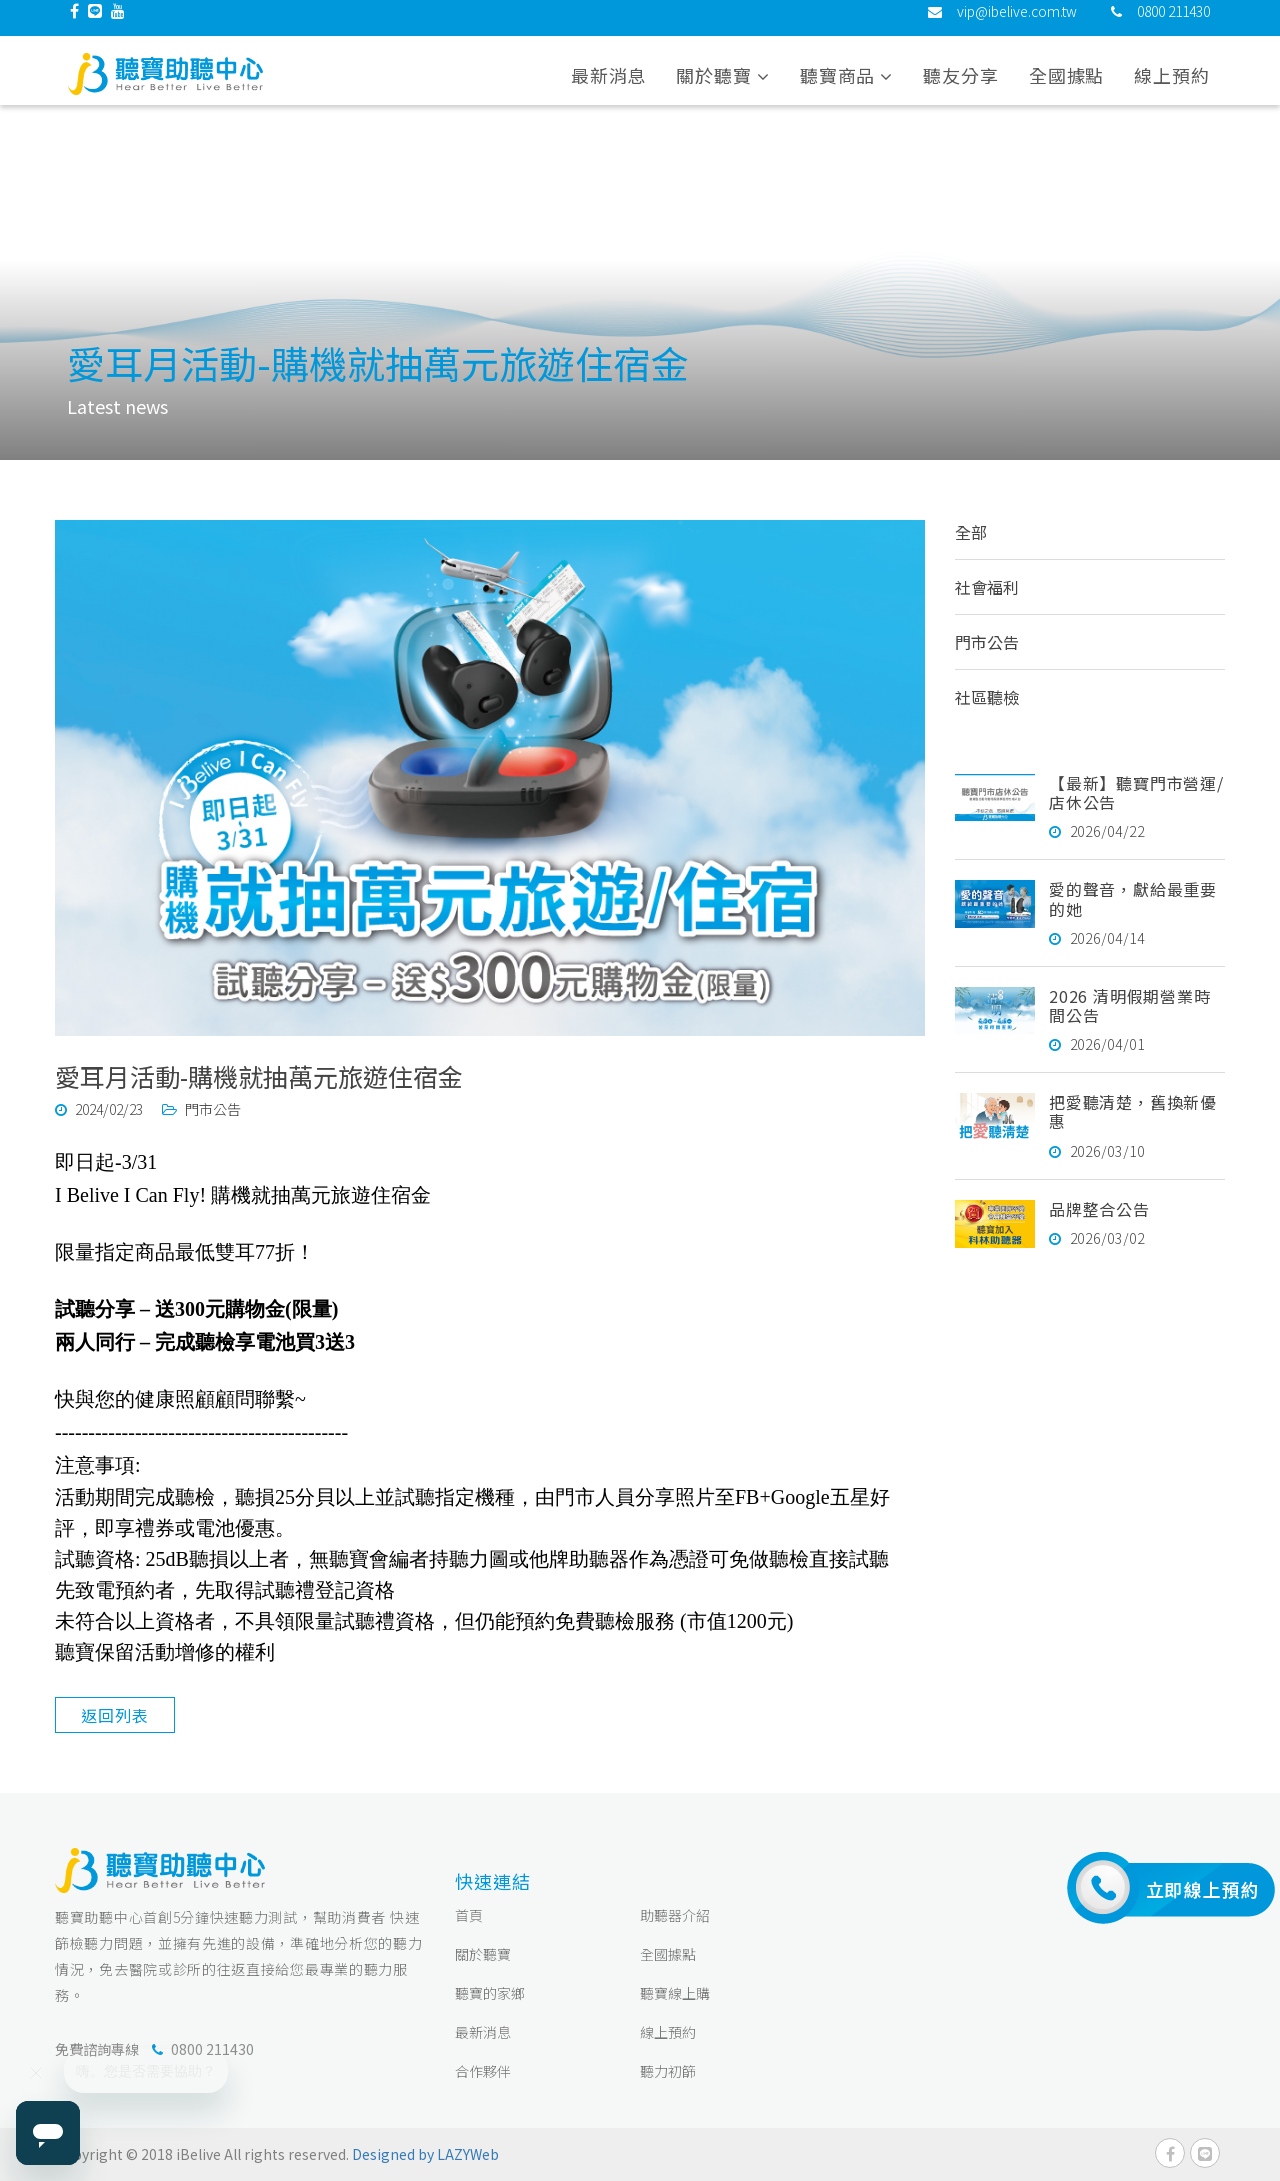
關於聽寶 (483, 1954)
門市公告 (987, 642)
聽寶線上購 (675, 1993)
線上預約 (1172, 89)
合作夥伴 (483, 2071)
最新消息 (609, 89)
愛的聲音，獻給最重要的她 (1133, 898)
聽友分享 (961, 89)
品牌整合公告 (1099, 1209)
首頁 (469, 1915)
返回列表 (114, 1715)
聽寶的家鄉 (490, 1993)
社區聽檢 (987, 697)
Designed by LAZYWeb (425, 2154)
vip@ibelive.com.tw (1017, 25)
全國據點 (1067, 89)
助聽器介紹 (675, 1915)
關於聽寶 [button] (722, 89)
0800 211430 (1173, 25)
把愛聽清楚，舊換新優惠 (1133, 1111)
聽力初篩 (668, 2071)
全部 (971, 532)
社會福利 (987, 587)
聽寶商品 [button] (846, 89)
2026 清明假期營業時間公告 (1130, 1005)
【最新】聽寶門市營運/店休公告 (1136, 792)
